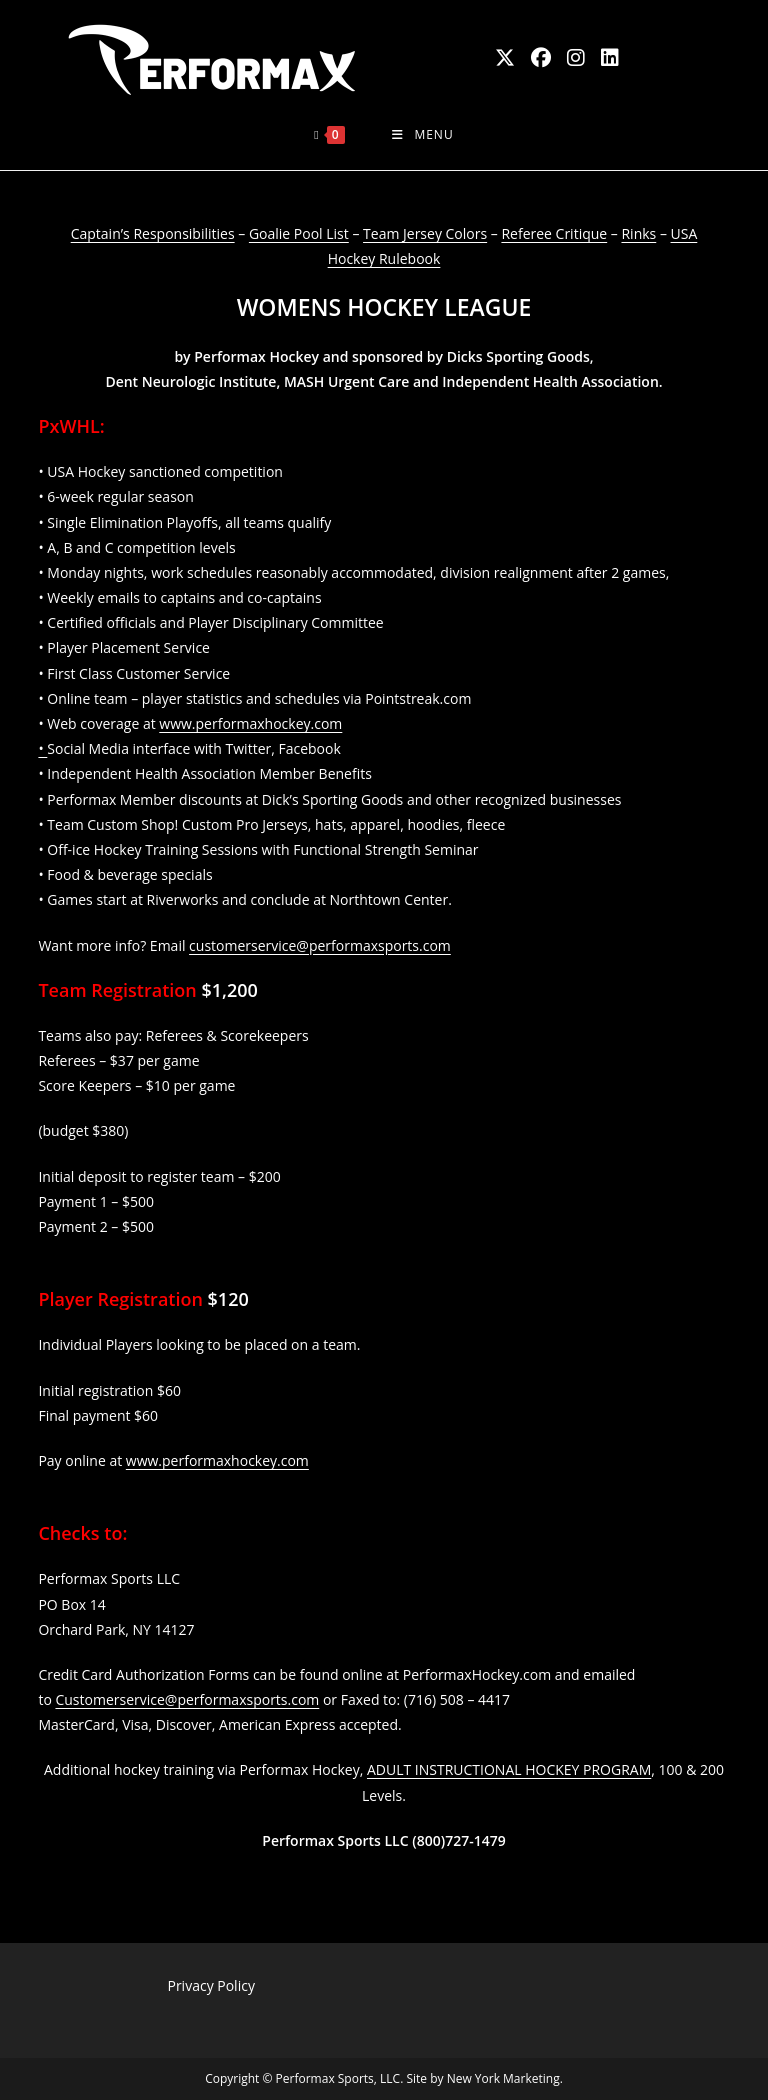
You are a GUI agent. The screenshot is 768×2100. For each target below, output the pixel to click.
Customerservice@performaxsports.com (187, 1699)
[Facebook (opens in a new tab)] (541, 58)
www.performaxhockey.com (217, 1460)
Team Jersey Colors (425, 233)
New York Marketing (503, 2078)
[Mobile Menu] (422, 135)
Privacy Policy (210, 1985)
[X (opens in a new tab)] (505, 58)
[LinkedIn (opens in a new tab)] (610, 58)
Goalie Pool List (299, 233)
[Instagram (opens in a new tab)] (576, 58)
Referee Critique (554, 233)
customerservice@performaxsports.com (320, 945)
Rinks (638, 233)
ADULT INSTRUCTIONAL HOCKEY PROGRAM (509, 1769)
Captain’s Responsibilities (153, 233)
